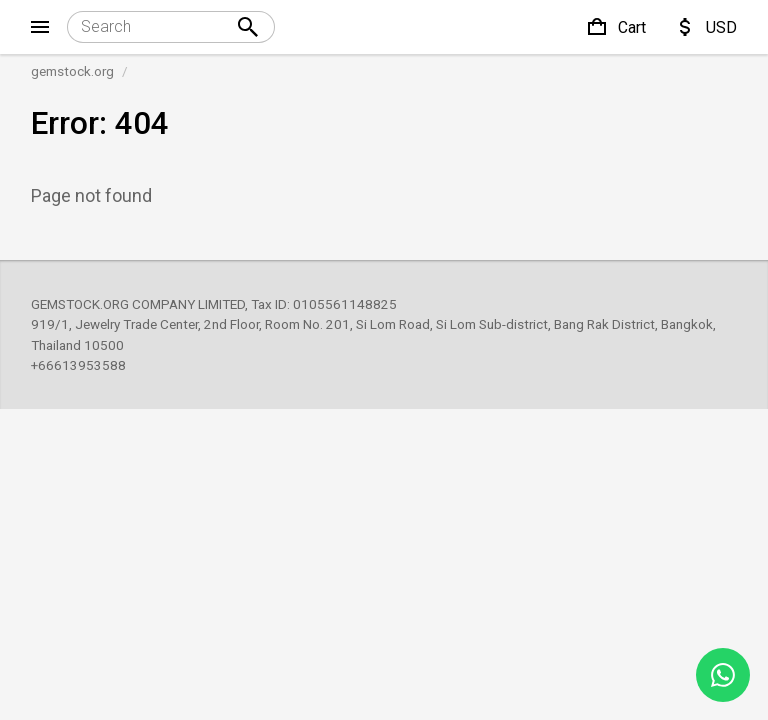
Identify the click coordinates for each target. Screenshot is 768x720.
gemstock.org (72, 71)
